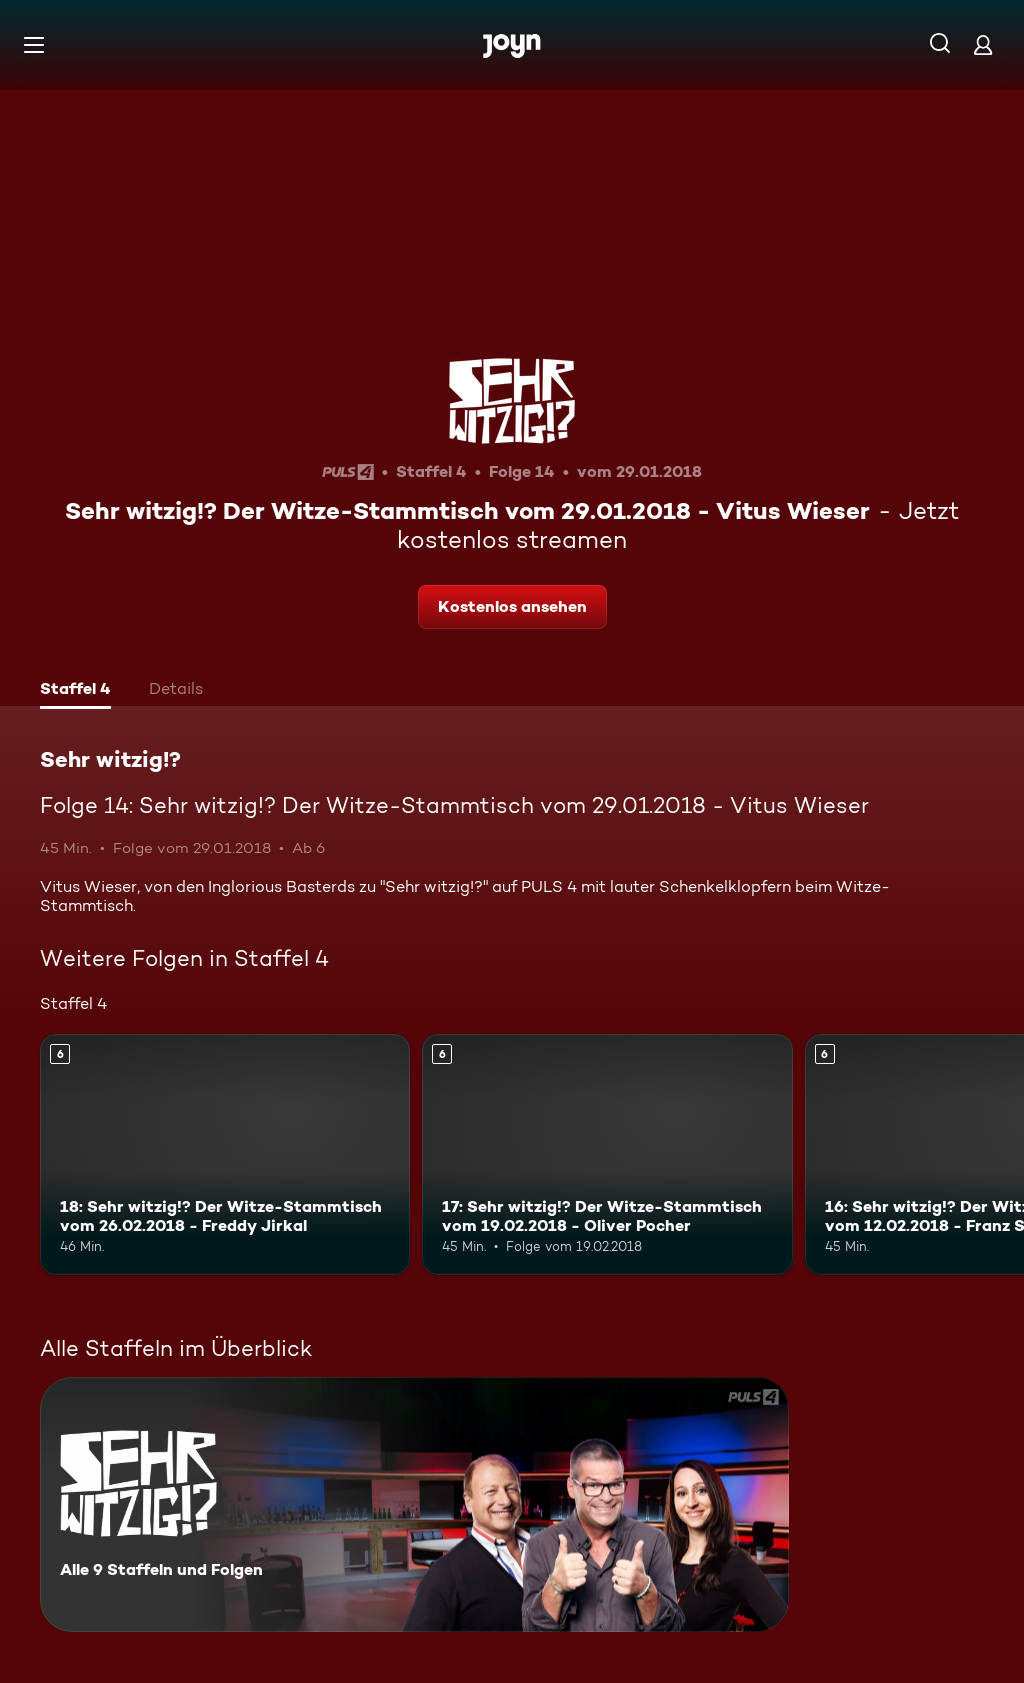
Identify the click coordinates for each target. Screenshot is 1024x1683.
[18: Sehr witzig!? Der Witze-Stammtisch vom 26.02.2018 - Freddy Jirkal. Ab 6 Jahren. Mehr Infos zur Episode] (225, 1154)
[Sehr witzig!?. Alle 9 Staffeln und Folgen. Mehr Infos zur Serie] (414, 1504)
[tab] (75, 691)
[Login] (983, 44)
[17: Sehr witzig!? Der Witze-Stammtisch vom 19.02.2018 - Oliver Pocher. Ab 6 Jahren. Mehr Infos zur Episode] (607, 1154)
